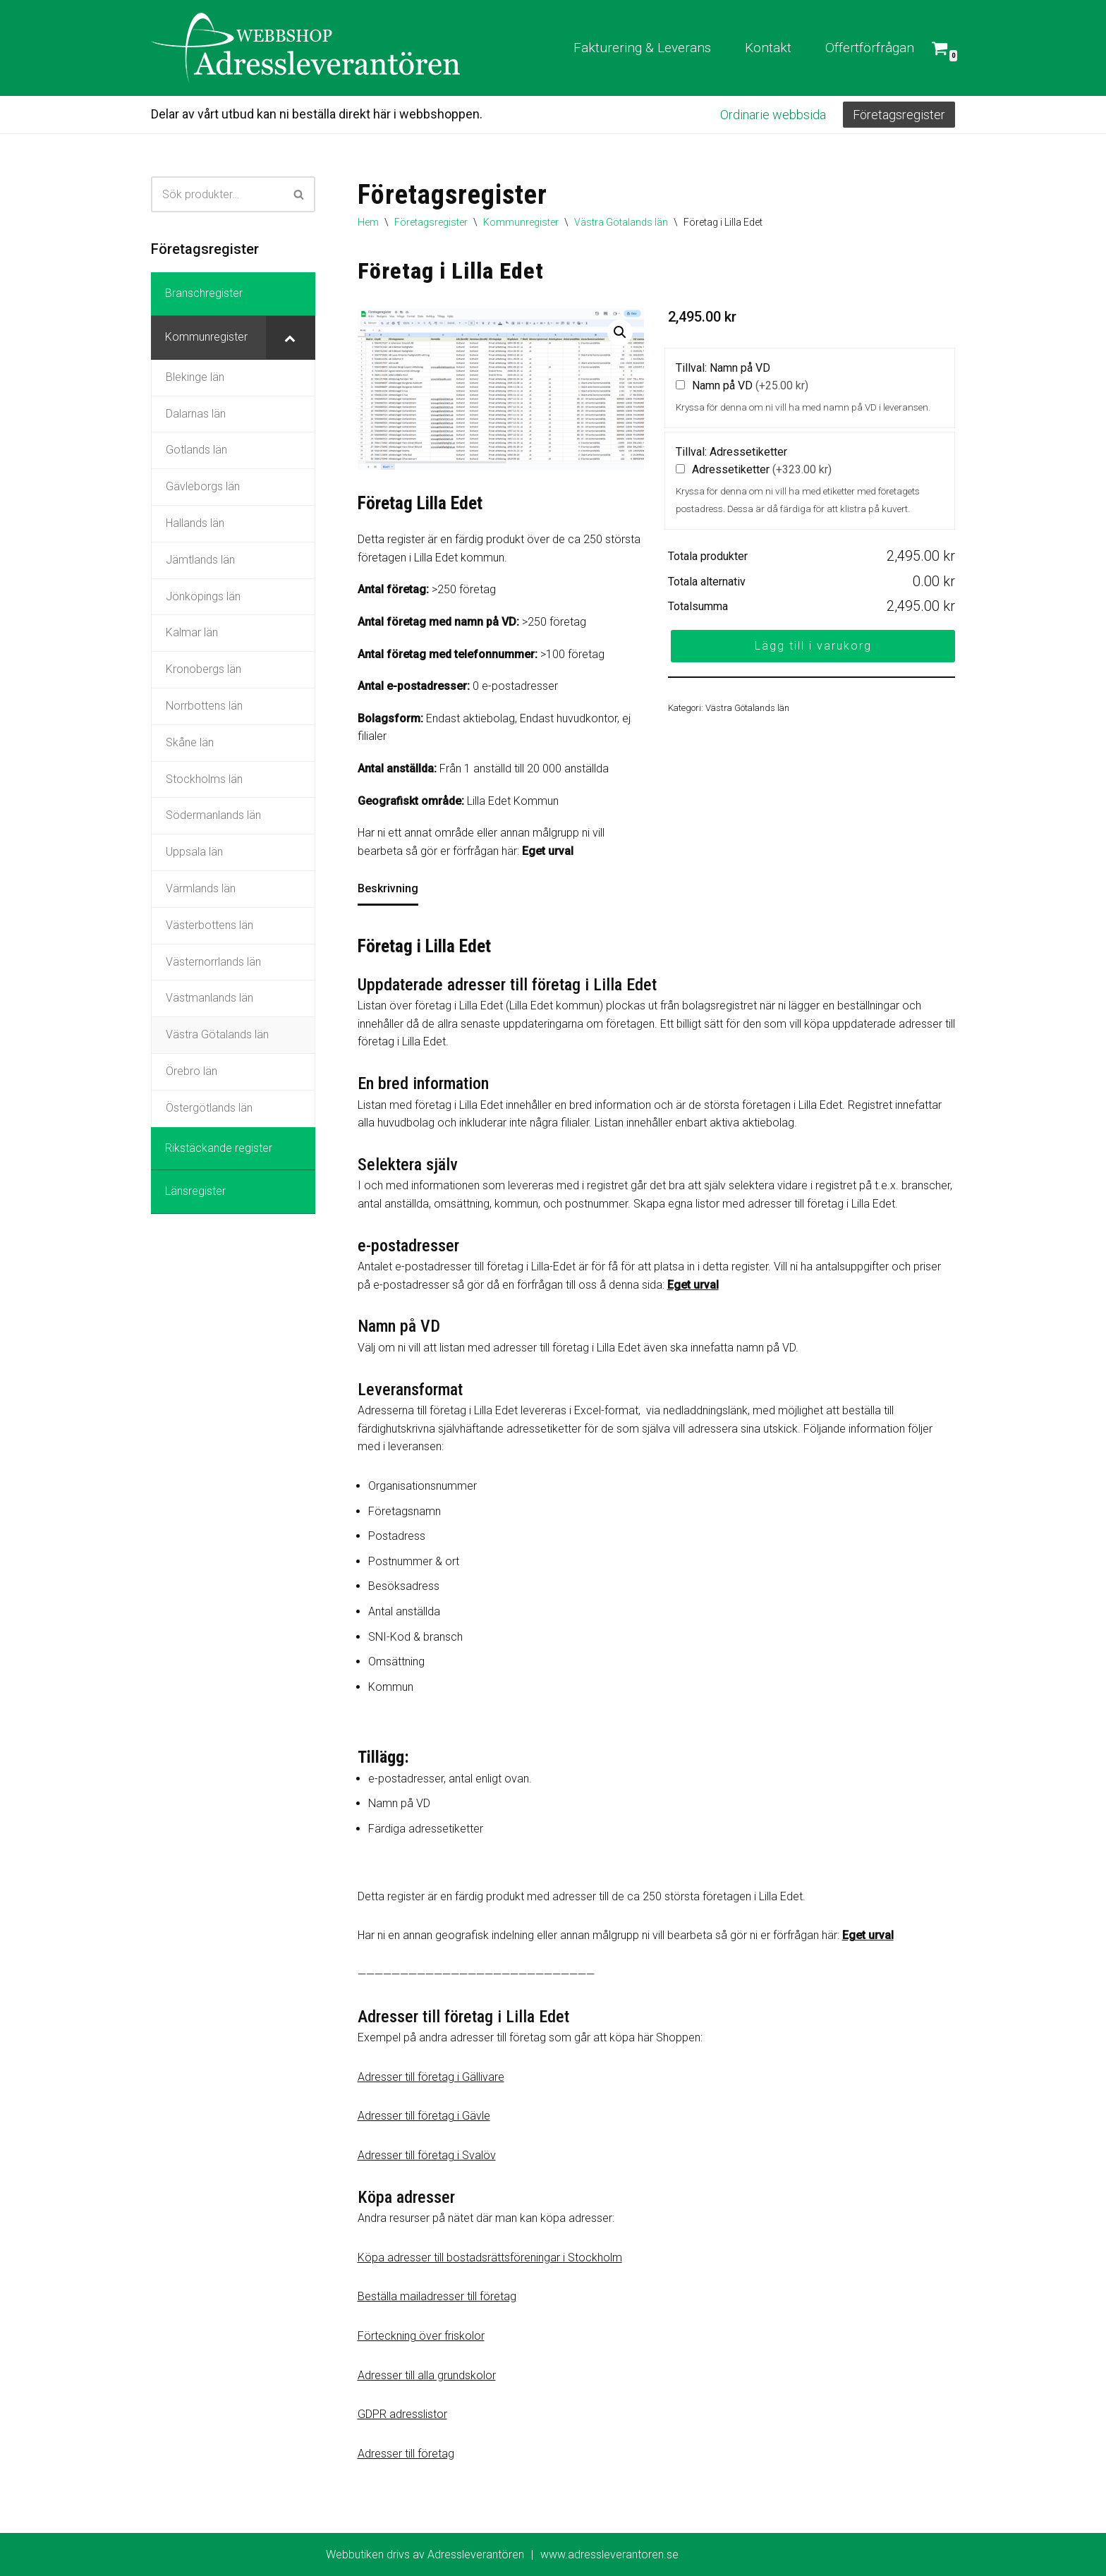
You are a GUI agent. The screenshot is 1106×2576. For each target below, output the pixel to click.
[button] (620, 332)
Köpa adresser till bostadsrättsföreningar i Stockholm (490, 2257)
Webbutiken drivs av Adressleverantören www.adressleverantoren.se (502, 2555)
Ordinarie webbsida (773, 114)
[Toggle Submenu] (290, 337)
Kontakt (768, 48)
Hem (368, 222)
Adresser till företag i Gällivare (431, 2077)
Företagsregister (899, 114)
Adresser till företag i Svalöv (427, 2155)
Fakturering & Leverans (642, 48)
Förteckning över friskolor (421, 2336)
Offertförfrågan (869, 48)
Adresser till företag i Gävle (424, 2115)
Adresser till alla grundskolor (427, 2375)
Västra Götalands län (621, 222)
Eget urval (547, 851)
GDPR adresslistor (402, 2414)
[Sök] (217, 194)
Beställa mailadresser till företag (437, 2296)
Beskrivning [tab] (388, 888)
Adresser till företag (406, 2453)
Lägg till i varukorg (813, 645)
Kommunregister (521, 222)
